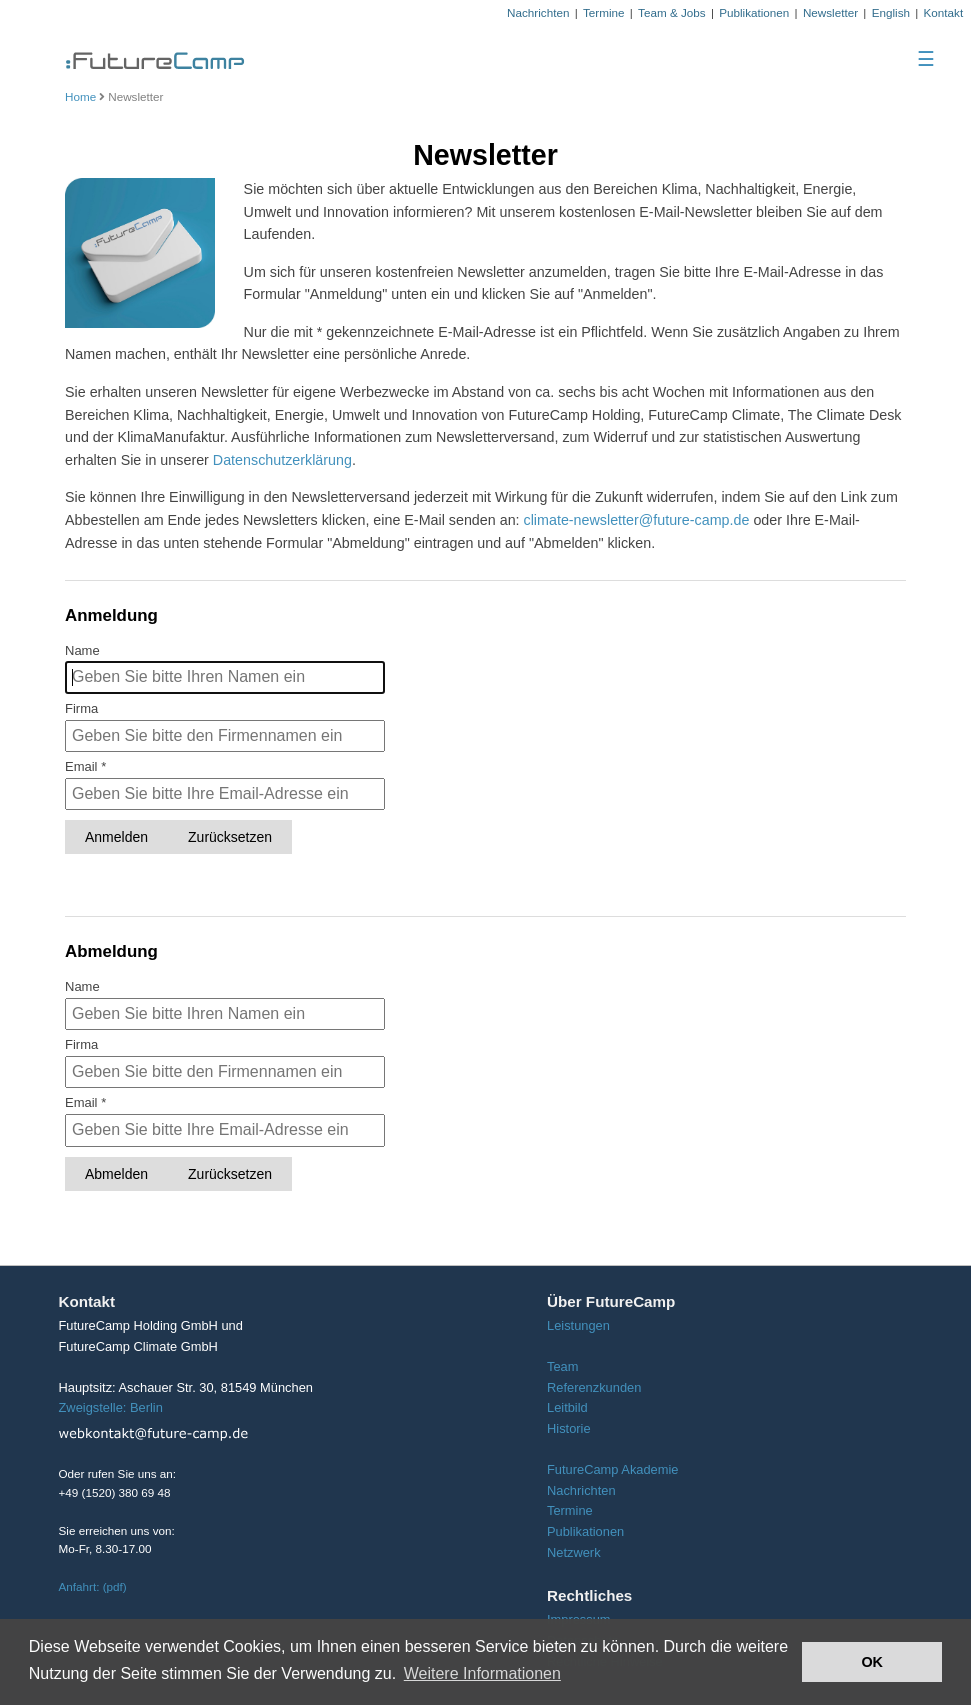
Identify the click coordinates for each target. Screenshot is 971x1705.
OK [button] (872, 1662)
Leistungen (578, 1325)
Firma (81, 708)
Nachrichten (538, 12)
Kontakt (944, 12)
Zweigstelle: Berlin (111, 1407)
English (891, 12)
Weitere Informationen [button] (482, 1673)
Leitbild (567, 1407)
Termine (604, 12)
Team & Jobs (672, 12)
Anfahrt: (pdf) (93, 1586)
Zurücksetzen (230, 837)
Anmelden (116, 837)
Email (85, 766)
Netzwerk (574, 1552)
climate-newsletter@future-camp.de (637, 520)
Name (82, 650)
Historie (569, 1428)
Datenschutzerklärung (282, 460)
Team (562, 1366)
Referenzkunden (594, 1387)
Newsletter (830, 12)
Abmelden (116, 1174)
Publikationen (754, 12)
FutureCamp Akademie (613, 1469)
